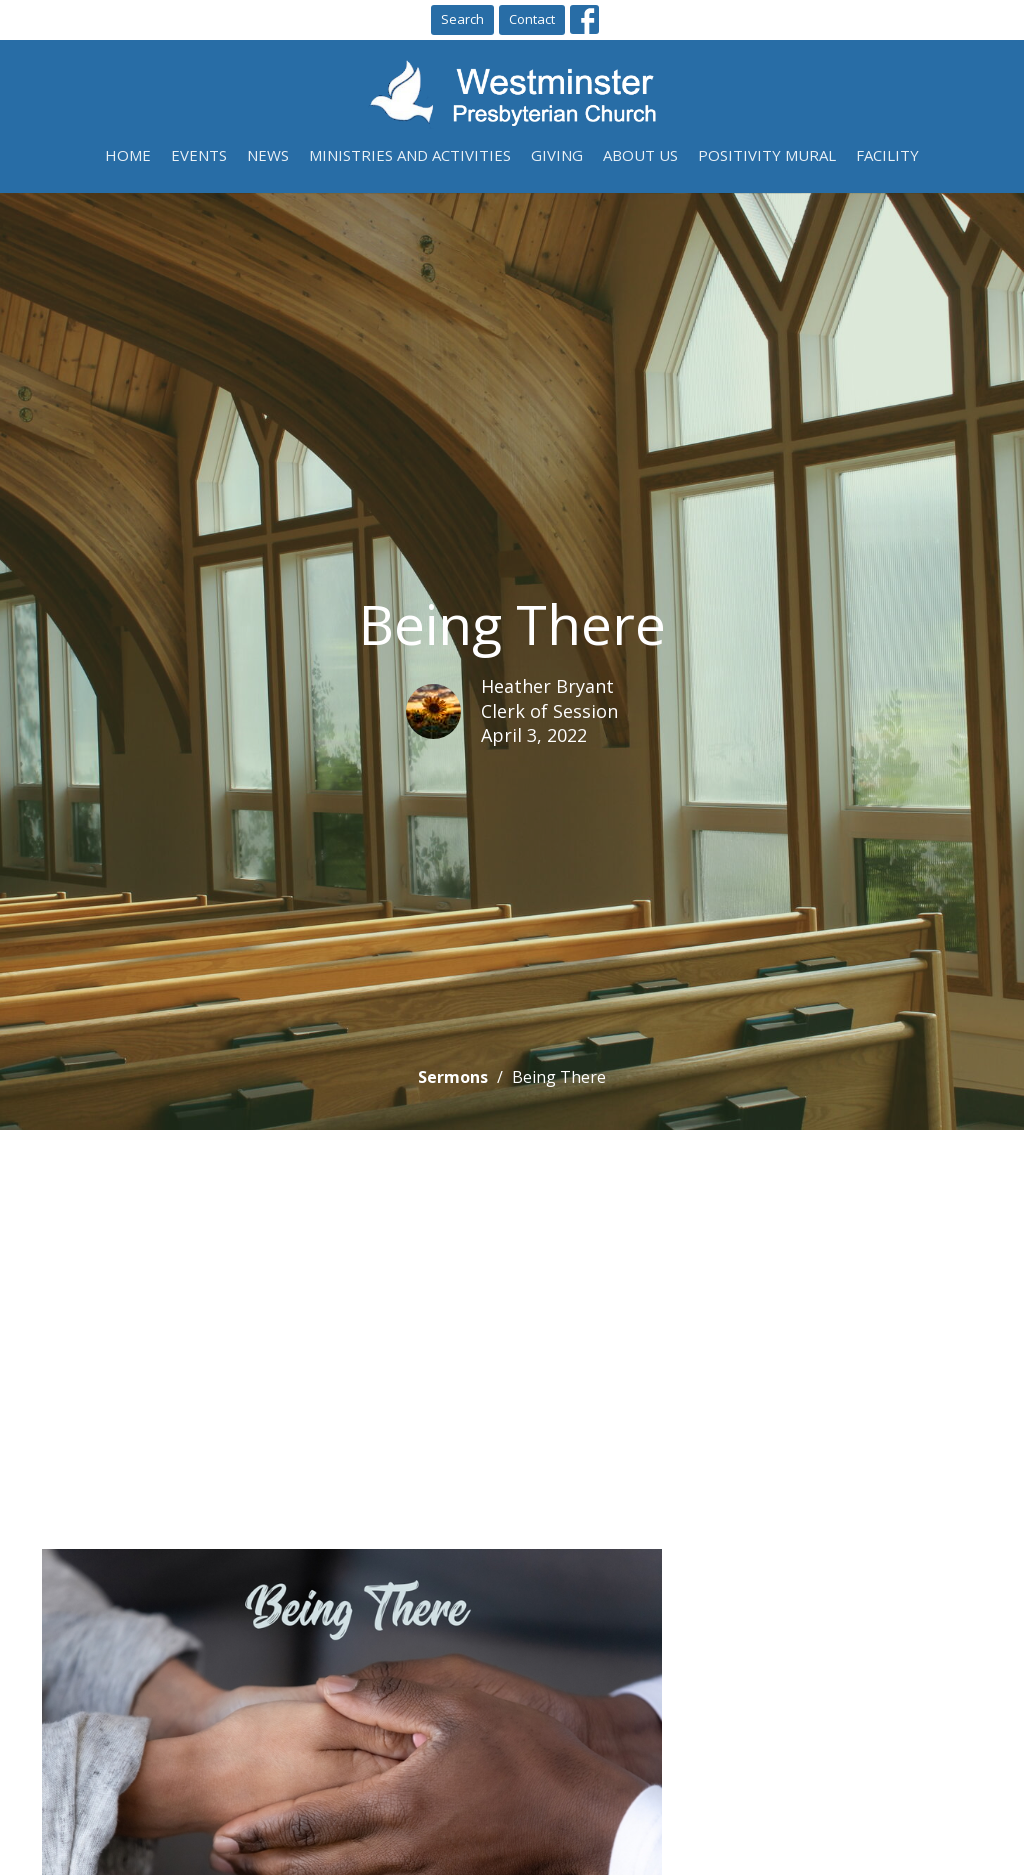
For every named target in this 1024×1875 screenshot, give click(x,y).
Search (462, 19)
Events (199, 155)
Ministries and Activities (410, 155)
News (268, 155)
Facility (887, 155)
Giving (557, 155)
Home (128, 155)
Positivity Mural (767, 155)
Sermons (453, 1077)
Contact (532, 19)
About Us (640, 155)
